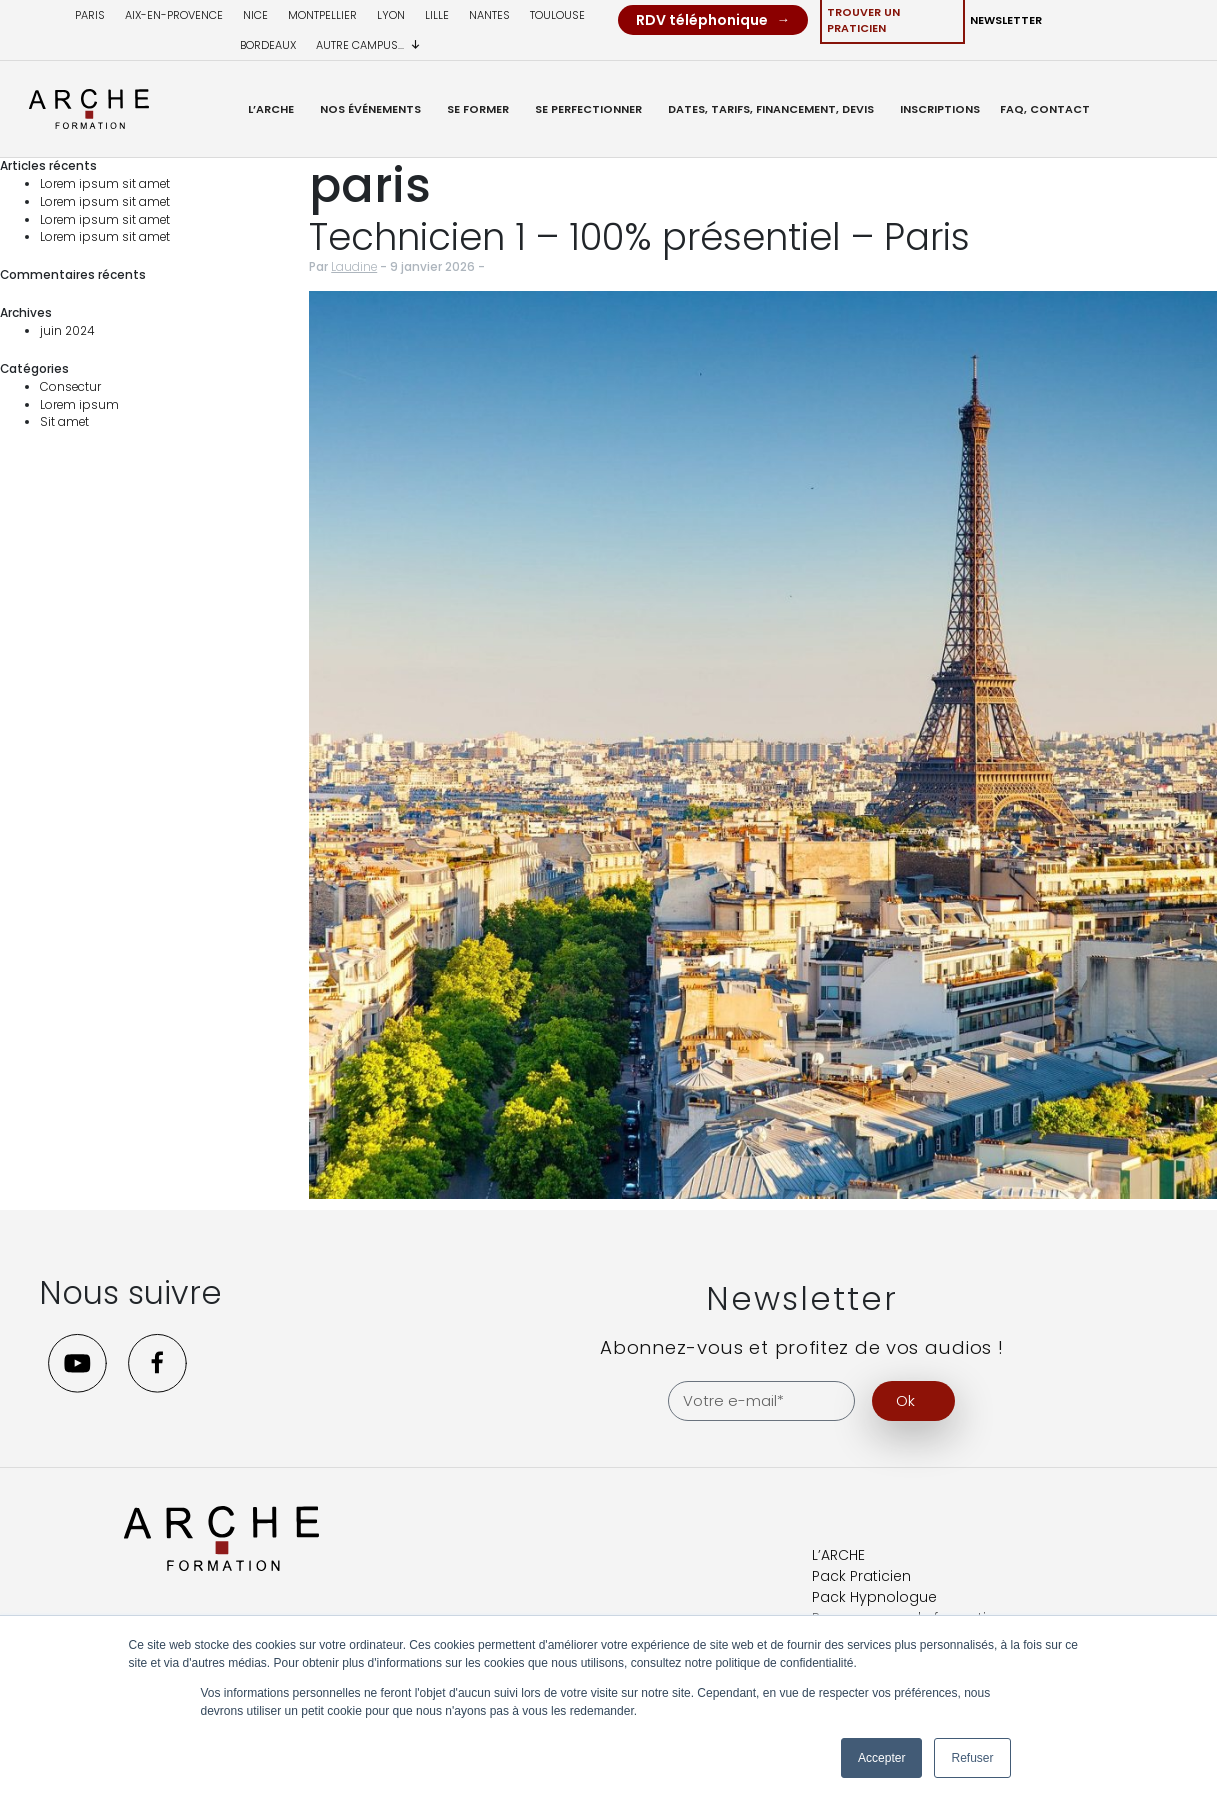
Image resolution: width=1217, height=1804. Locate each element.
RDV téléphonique (702, 20)
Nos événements (370, 109)
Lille (437, 15)
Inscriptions (940, 109)
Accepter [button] (881, 1758)
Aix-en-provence (174, 15)
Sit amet (64, 422)
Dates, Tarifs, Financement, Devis (771, 109)
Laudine (354, 267)
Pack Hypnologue (874, 1597)
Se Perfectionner (588, 109)
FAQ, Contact (1045, 109)
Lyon (391, 15)
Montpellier (322, 15)
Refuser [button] (972, 1758)
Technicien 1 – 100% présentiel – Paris (639, 237)
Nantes (489, 15)
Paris (90, 15)
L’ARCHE (271, 109)
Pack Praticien (861, 1576)
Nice (255, 15)
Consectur (70, 387)
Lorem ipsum (79, 405)
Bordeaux (268, 45)
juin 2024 (67, 331)
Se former (478, 109)
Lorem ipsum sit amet (105, 184)
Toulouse (557, 15)
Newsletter (1006, 20)
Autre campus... (368, 45)
